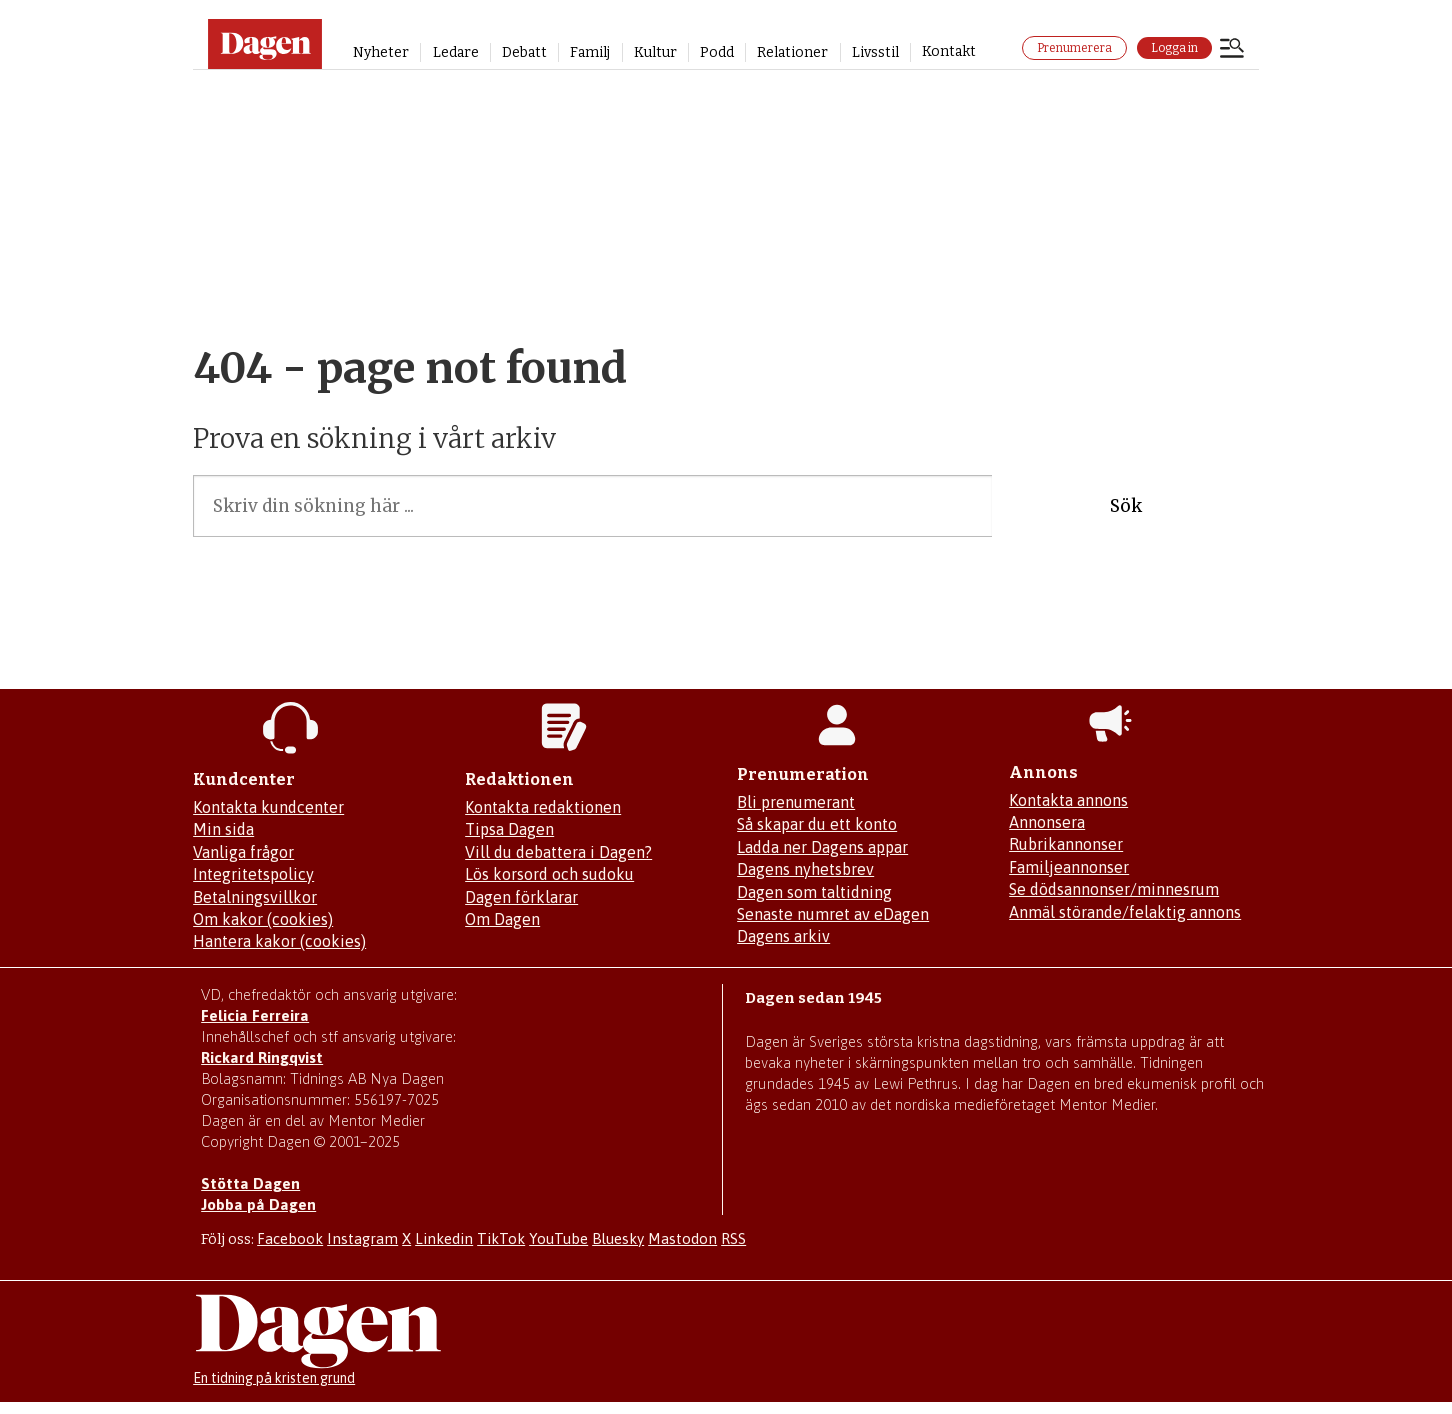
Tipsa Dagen (509, 829)
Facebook (290, 1238)
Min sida (223, 829)
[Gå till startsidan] (265, 44)
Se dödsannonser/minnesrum (1114, 889)
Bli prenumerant (796, 802)
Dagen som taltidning (814, 892)
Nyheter (381, 52)
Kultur (655, 52)
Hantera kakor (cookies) (279, 941)
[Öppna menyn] (1232, 50)
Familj (590, 52)
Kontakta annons (1068, 800)
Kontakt (949, 51)
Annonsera (1047, 822)
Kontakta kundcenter (268, 807)
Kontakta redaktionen (543, 807)
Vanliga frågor (243, 852)
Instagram (362, 1238)
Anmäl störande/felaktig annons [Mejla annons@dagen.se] (1125, 912)
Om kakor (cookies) (263, 919)
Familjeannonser (1069, 867)
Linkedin (444, 1238)
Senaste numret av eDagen (833, 914)
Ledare (456, 52)
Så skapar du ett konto (817, 824)
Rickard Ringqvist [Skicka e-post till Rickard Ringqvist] (262, 1057)
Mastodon (682, 1238)
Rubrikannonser (1066, 844)
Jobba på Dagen (258, 1204)
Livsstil (875, 52)
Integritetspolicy (253, 874)
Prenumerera (1074, 48)
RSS (733, 1238)
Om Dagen (502, 919)
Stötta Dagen (250, 1183)
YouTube (558, 1238)
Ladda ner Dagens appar (822, 847)
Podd (717, 52)
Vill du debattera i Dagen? (558, 852)
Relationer (792, 52)
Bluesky (618, 1238)
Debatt (524, 52)
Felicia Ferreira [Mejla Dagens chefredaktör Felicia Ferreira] (255, 1015)
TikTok (501, 1238)
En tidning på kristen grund (274, 1378)
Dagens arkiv (783, 936)
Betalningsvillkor (255, 897)
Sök (1126, 506)
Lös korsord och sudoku (549, 874)
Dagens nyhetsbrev (805, 869)
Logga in (1174, 48)
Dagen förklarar (521, 897)
